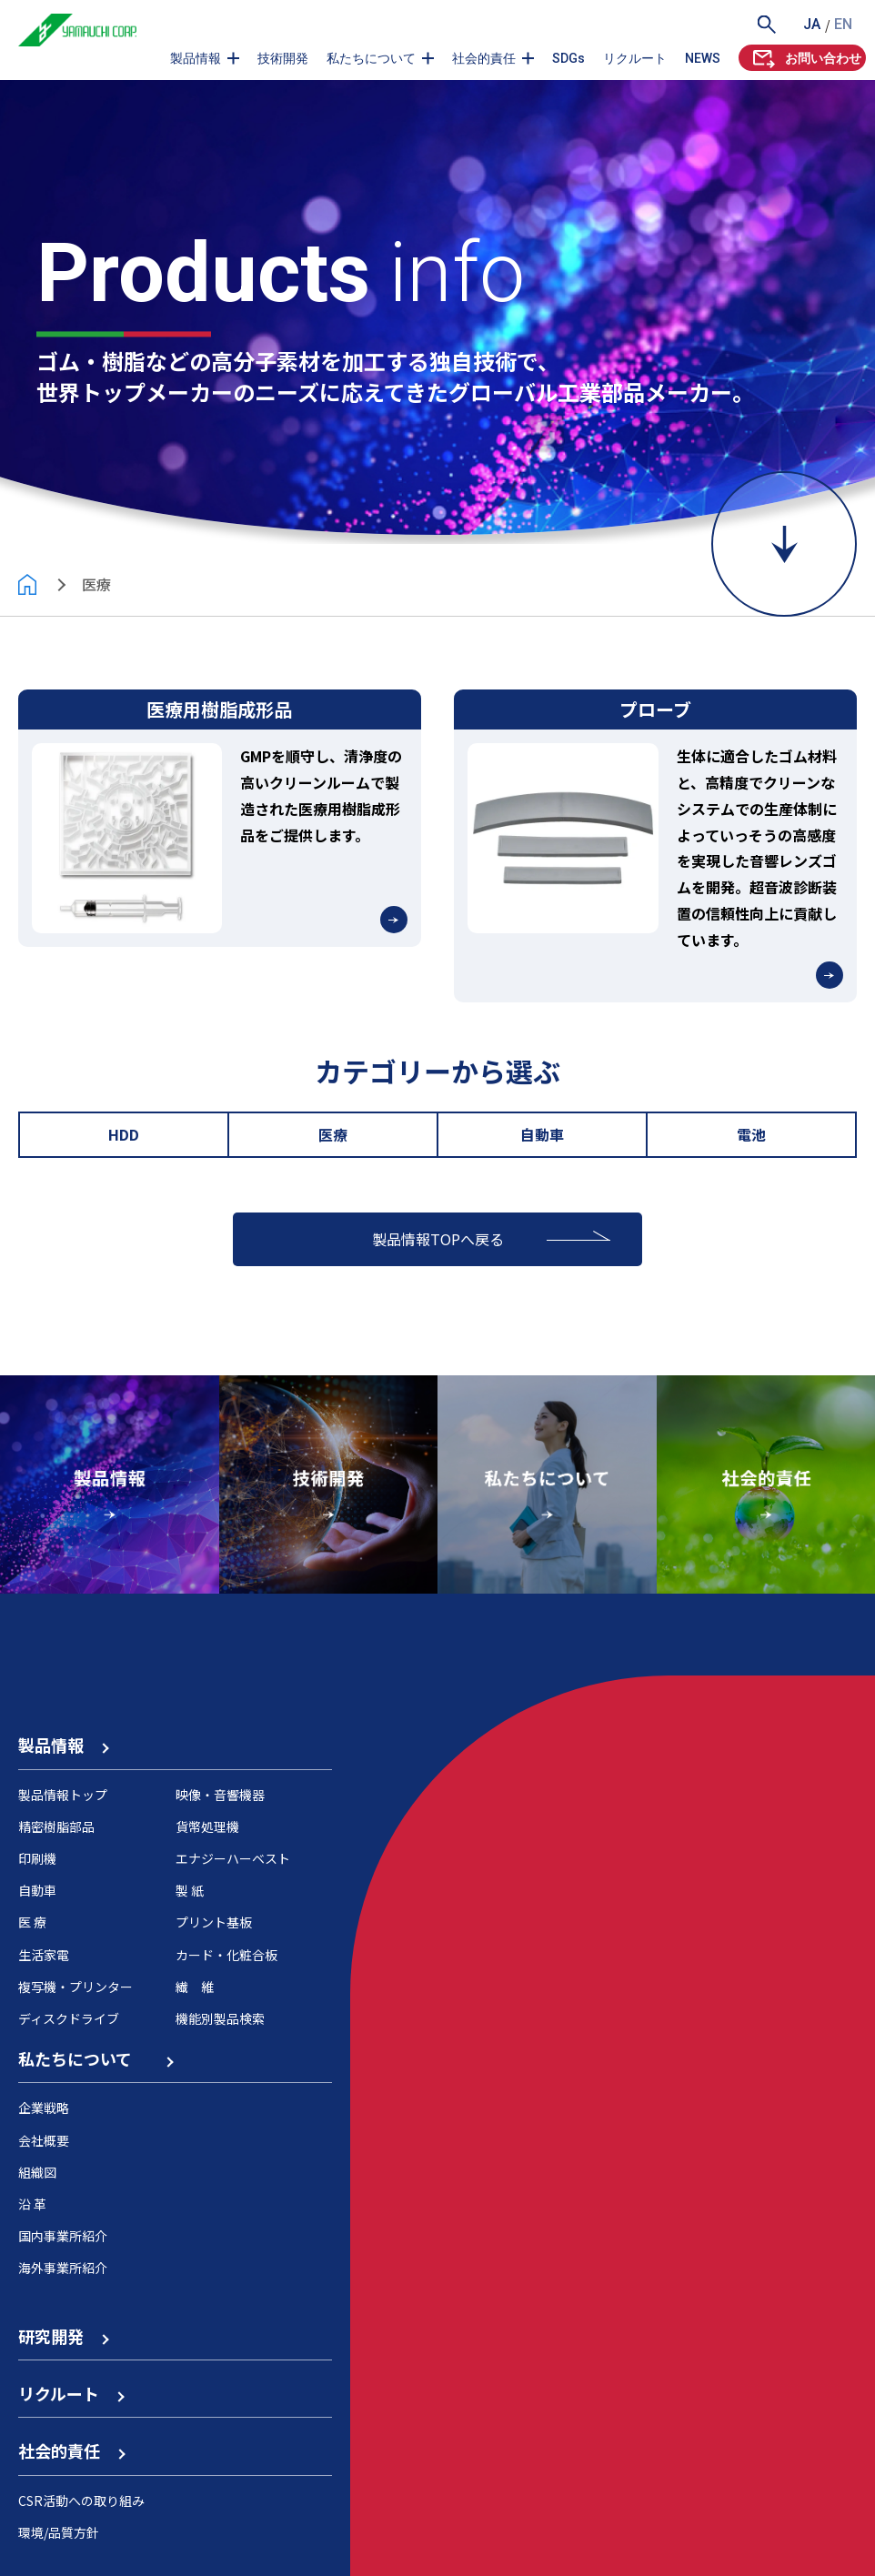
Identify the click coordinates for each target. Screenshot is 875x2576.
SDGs (568, 58)
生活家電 (43, 1955)
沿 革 (32, 2204)
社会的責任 (484, 58)
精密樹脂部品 (56, 1826)
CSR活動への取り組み (81, 2500)
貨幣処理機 (207, 1826)
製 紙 (190, 1890)
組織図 (37, 2172)
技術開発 (282, 58)
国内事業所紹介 (62, 2236)
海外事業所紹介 (62, 2268)
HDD (123, 1134)
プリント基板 (214, 1922)
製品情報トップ (62, 1795)
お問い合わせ (805, 57)
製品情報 (195, 58)
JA (811, 24)
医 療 (32, 1922)
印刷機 (37, 1858)
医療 (332, 1134)
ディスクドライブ (68, 2018)
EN (843, 24)
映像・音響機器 (220, 1795)
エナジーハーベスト (233, 1858)
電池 (751, 1134)
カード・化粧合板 (226, 1955)
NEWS (702, 58)
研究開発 (62, 2335)
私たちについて (371, 58)
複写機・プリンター (75, 1986)
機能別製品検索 (220, 2018)
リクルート (635, 58)
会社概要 (43, 2140)
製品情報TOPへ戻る (438, 1239)
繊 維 (195, 1986)
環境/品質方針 (58, 2532)
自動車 (542, 1134)
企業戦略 (43, 2107)
